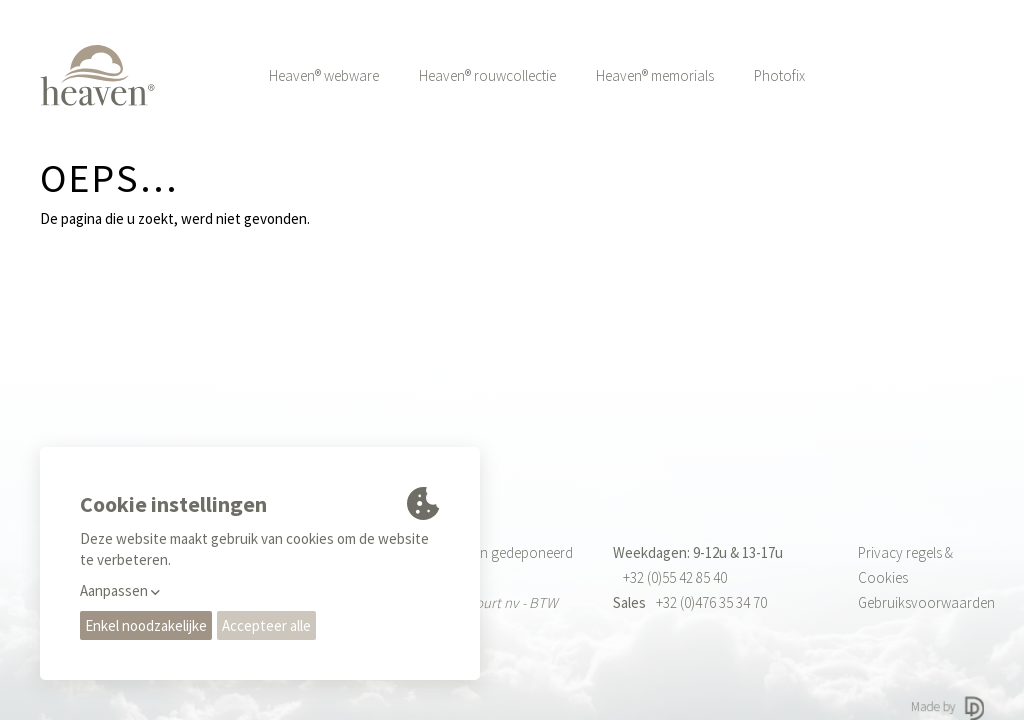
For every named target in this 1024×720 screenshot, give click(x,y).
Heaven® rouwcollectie (487, 75)
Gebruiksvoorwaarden (921, 602)
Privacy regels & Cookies (905, 565)
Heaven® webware (324, 75)
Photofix (779, 75)
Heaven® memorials (655, 75)
